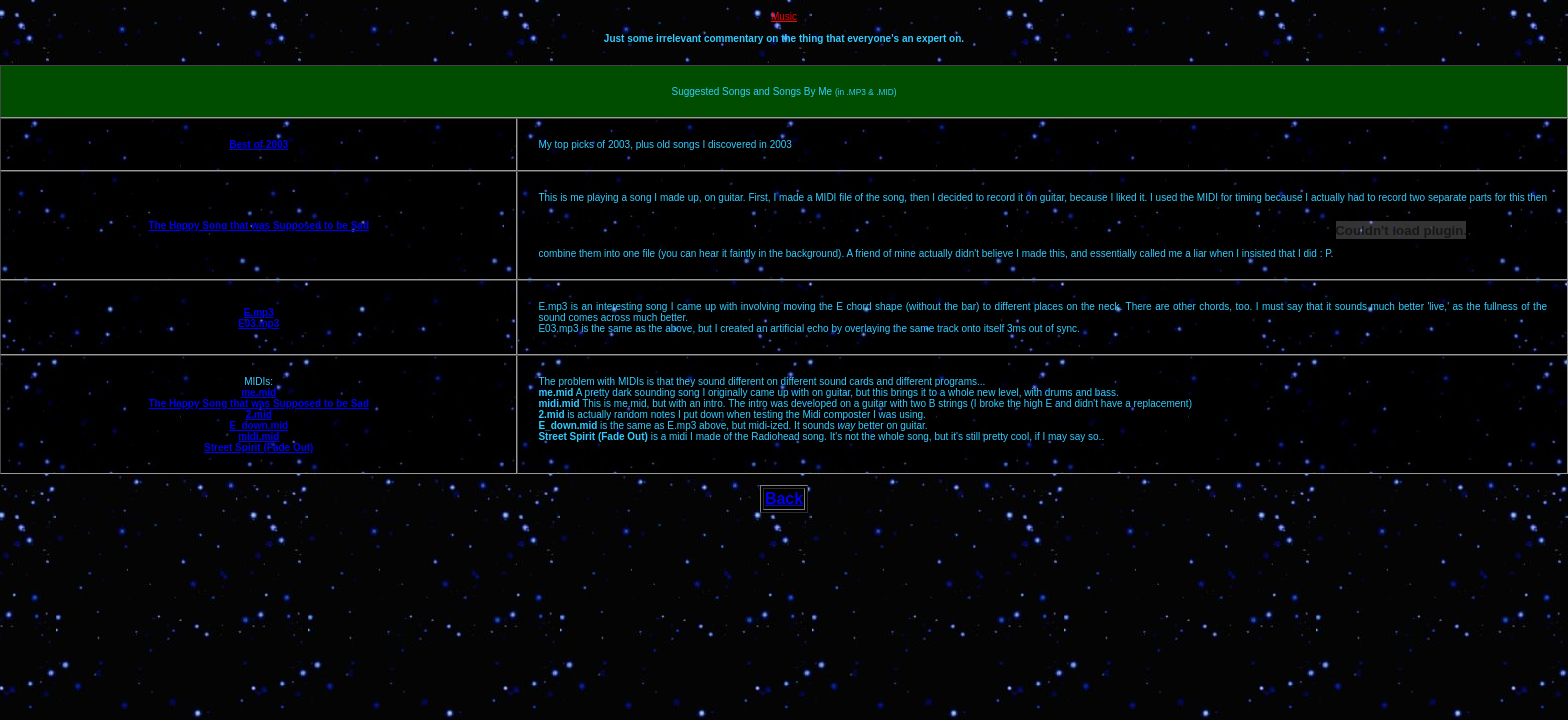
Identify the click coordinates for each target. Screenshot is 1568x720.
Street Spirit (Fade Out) (258, 447)
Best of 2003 (258, 144)
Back (784, 498)
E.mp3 (259, 312)
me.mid (258, 392)
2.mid (259, 414)
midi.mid (258, 436)
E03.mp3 (258, 323)
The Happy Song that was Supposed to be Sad (258, 225)
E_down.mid (258, 425)
